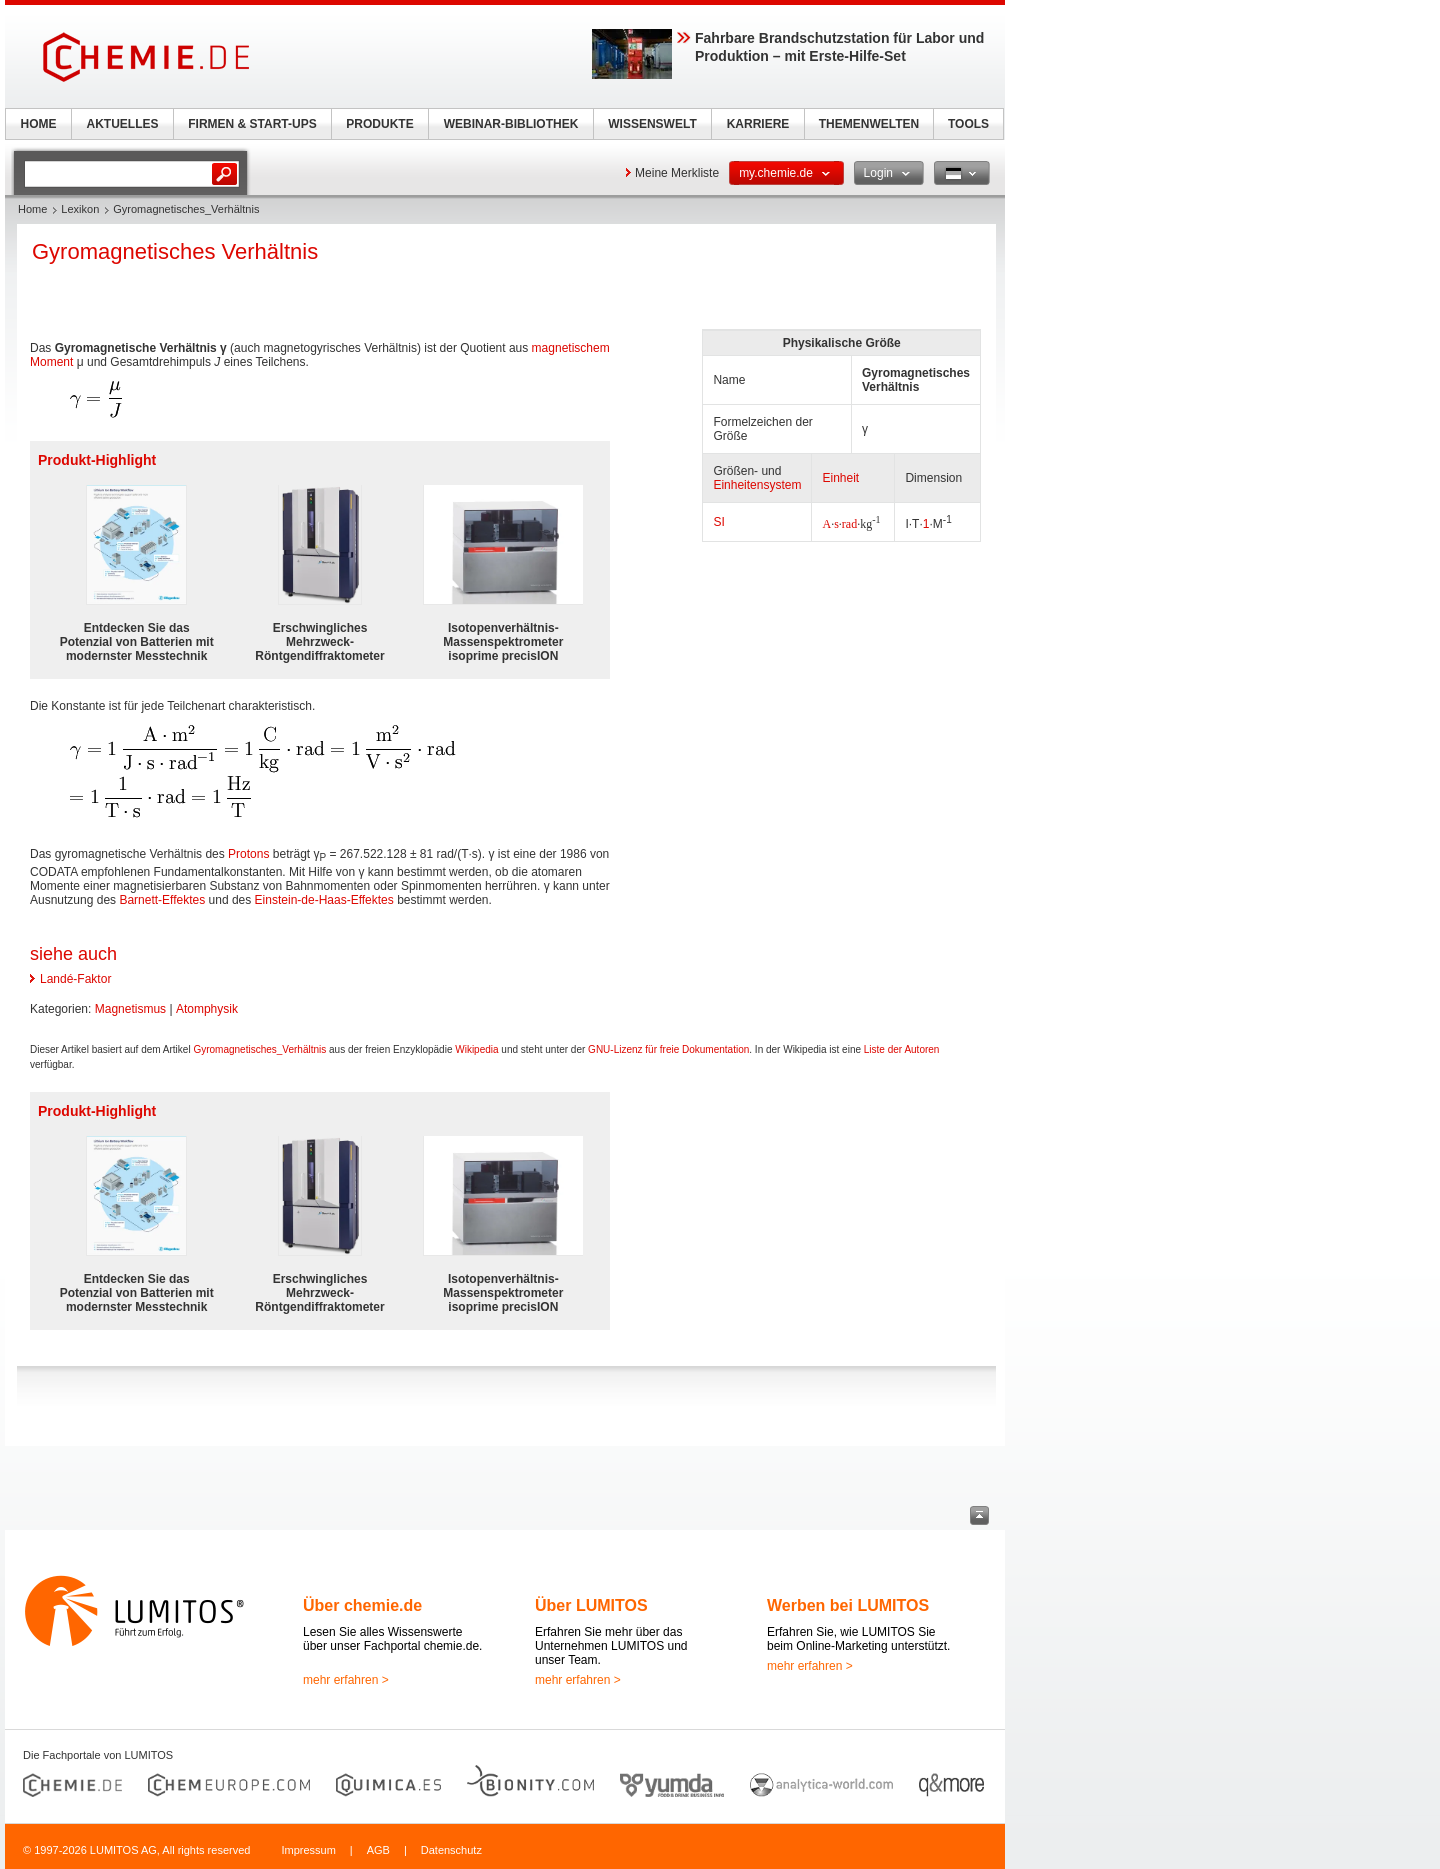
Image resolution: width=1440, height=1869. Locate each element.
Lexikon (80, 209)
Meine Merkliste (677, 173)
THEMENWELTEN (869, 124)
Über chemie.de (362, 1605)
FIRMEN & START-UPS (252, 124)
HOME (39, 124)
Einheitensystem (757, 485)
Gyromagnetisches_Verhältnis (259, 1049)
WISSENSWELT (652, 124)
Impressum (308, 1850)
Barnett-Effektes (162, 900)
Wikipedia (476, 1049)
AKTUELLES (123, 124)
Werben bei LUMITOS (848, 1605)
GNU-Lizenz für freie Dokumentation (668, 1049)
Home (32, 209)
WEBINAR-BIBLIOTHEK (511, 124)
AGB (378, 1850)
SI (718, 522)
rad (849, 524)
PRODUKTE (379, 124)
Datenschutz (451, 1850)
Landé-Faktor (75, 979)
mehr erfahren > (346, 1680)
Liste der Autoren (902, 1049)
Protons (248, 854)
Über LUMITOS (591, 1605)
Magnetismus (130, 1009)
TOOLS (968, 124)
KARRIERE (758, 124)
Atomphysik (207, 1009)
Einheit (840, 478)
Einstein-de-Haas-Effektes (324, 900)
